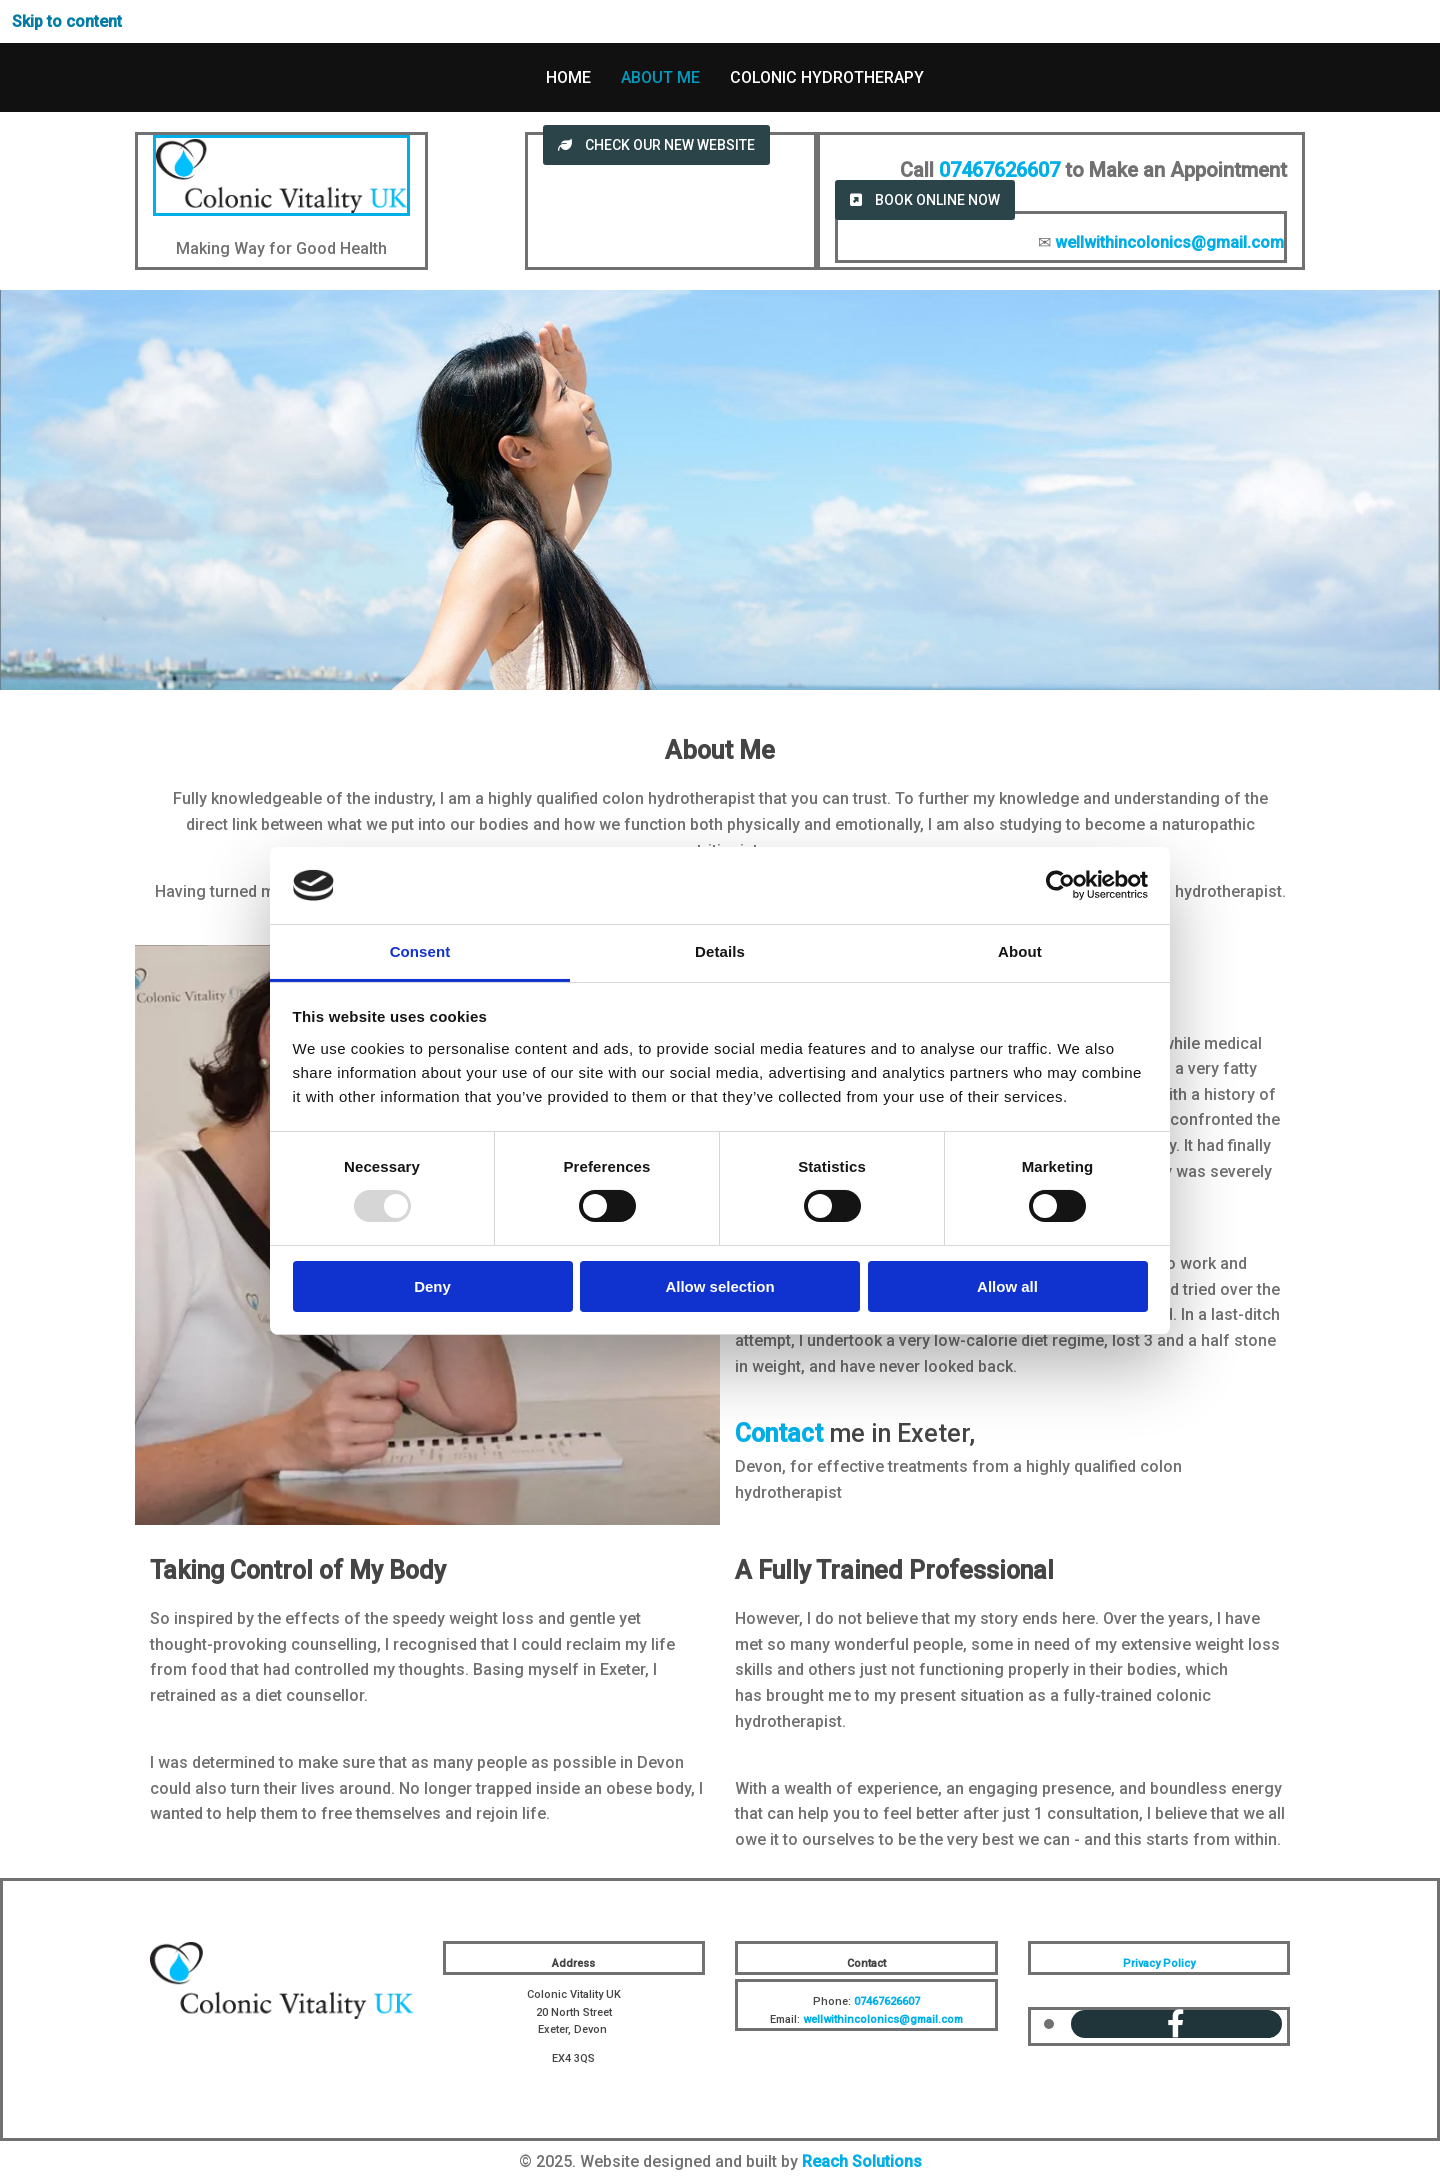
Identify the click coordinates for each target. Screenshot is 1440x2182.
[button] (656, 145)
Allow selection (719, 1286)
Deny (432, 1286)
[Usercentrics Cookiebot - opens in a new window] (1060, 885)
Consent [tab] (420, 951)
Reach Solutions (862, 2161)
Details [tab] (720, 951)
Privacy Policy (1159, 1963)
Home (568, 77)
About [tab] (1020, 951)
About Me (660, 77)
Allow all (1007, 1286)
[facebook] (1176, 2024)
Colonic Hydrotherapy (827, 77)
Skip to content (67, 21)
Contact (779, 1433)
